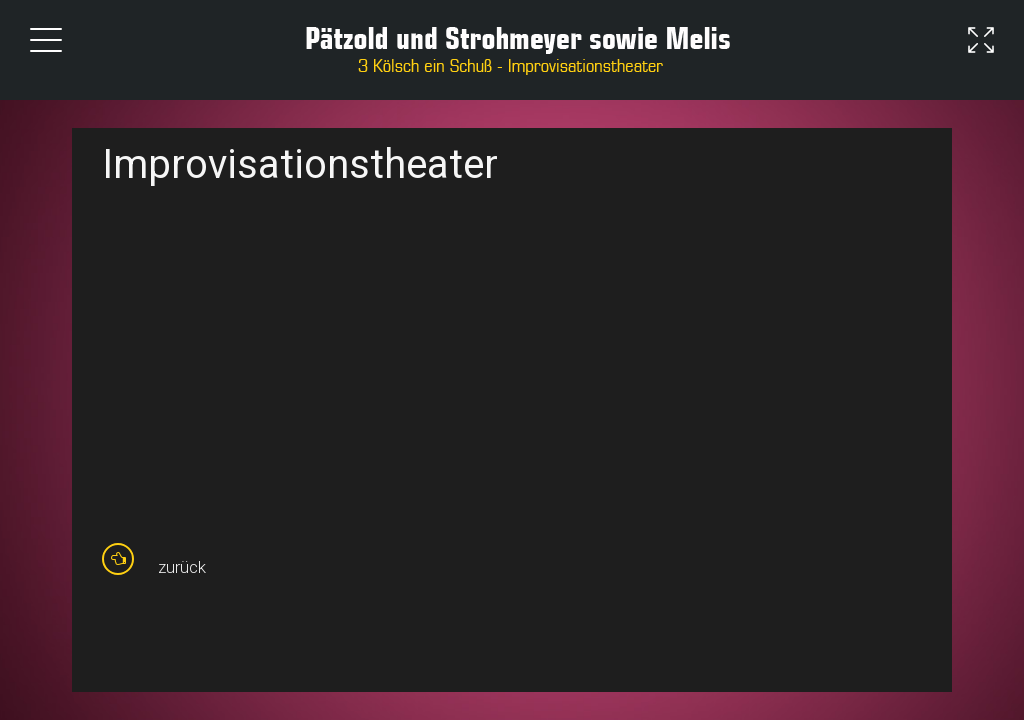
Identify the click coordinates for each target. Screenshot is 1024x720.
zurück (182, 567)
